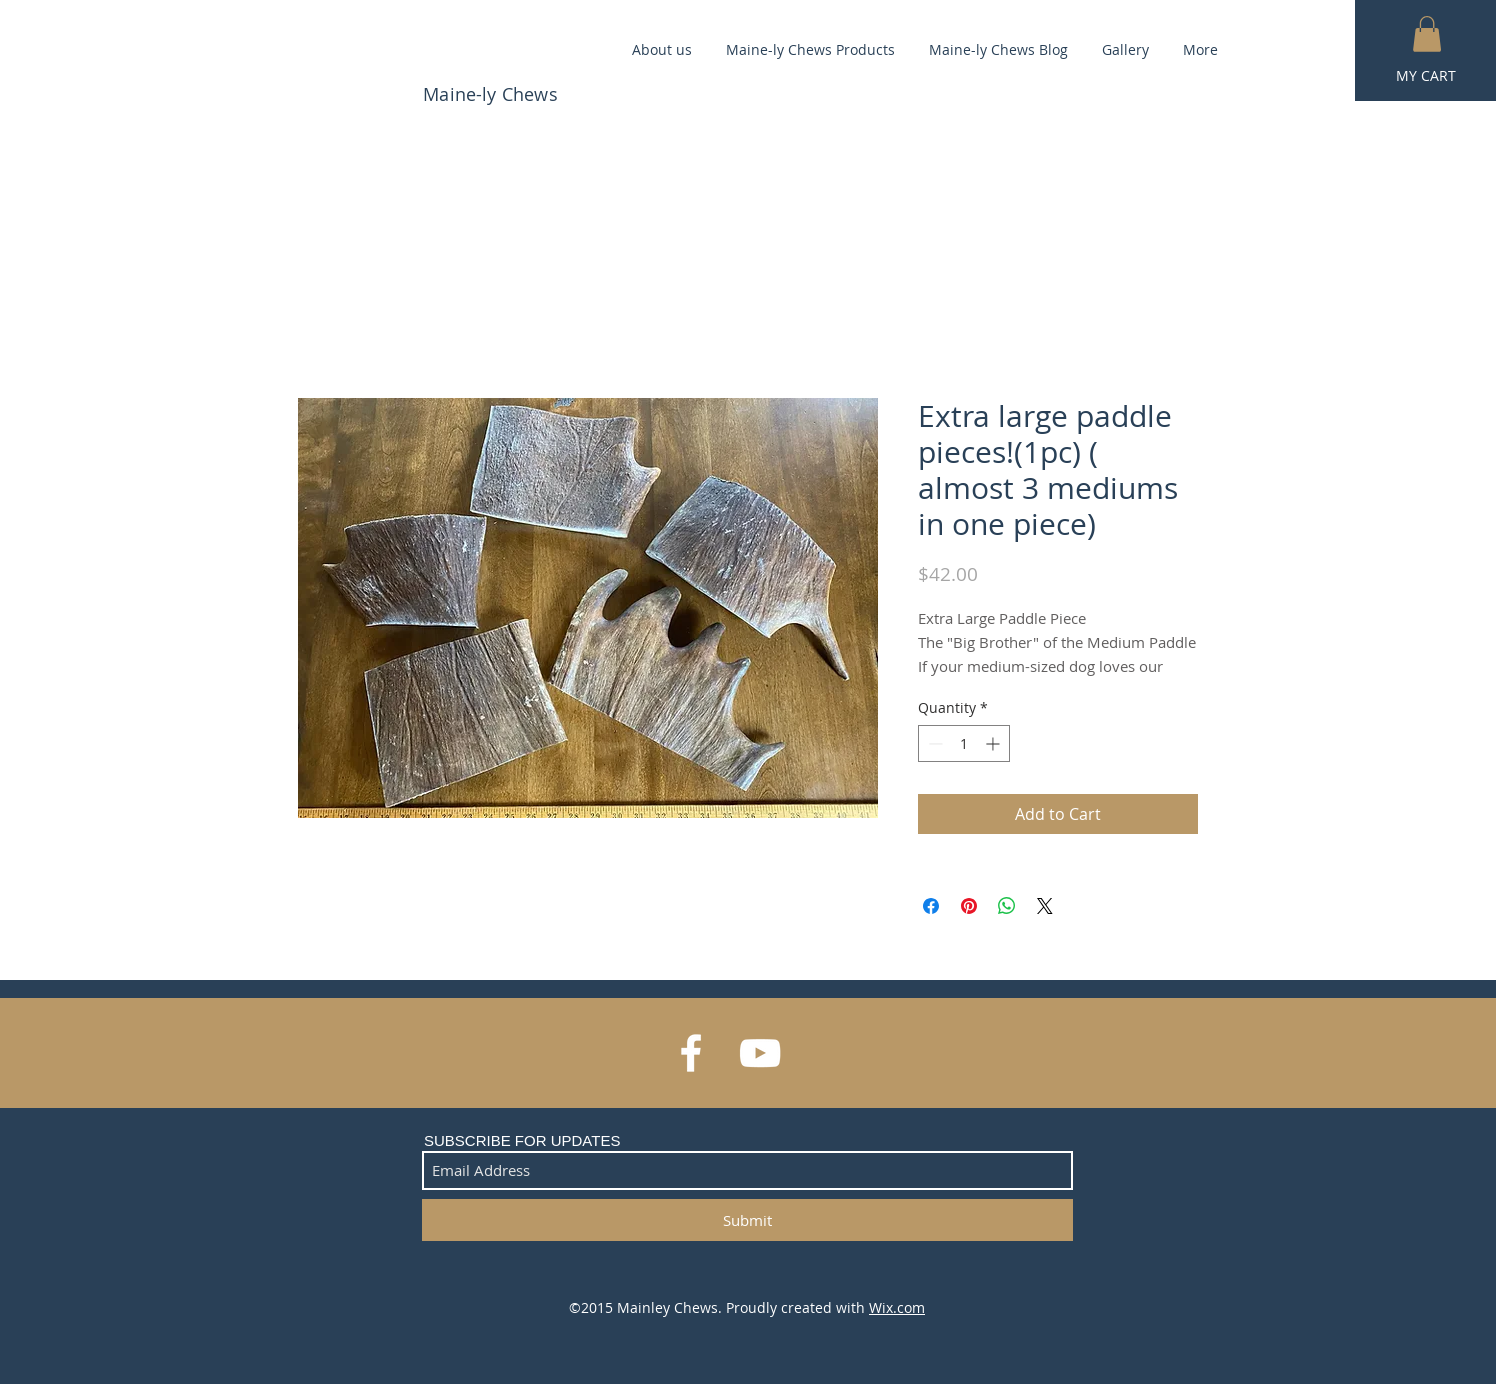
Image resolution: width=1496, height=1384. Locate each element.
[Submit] (747, 1220)
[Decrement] (933, 743)
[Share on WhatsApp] (1007, 906)
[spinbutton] (964, 743)
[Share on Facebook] (931, 906)
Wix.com (897, 1307)
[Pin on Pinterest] (969, 906)
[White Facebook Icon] (691, 1053)
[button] (1427, 34)
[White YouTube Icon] (760, 1053)
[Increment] (994, 743)
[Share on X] (1045, 906)
